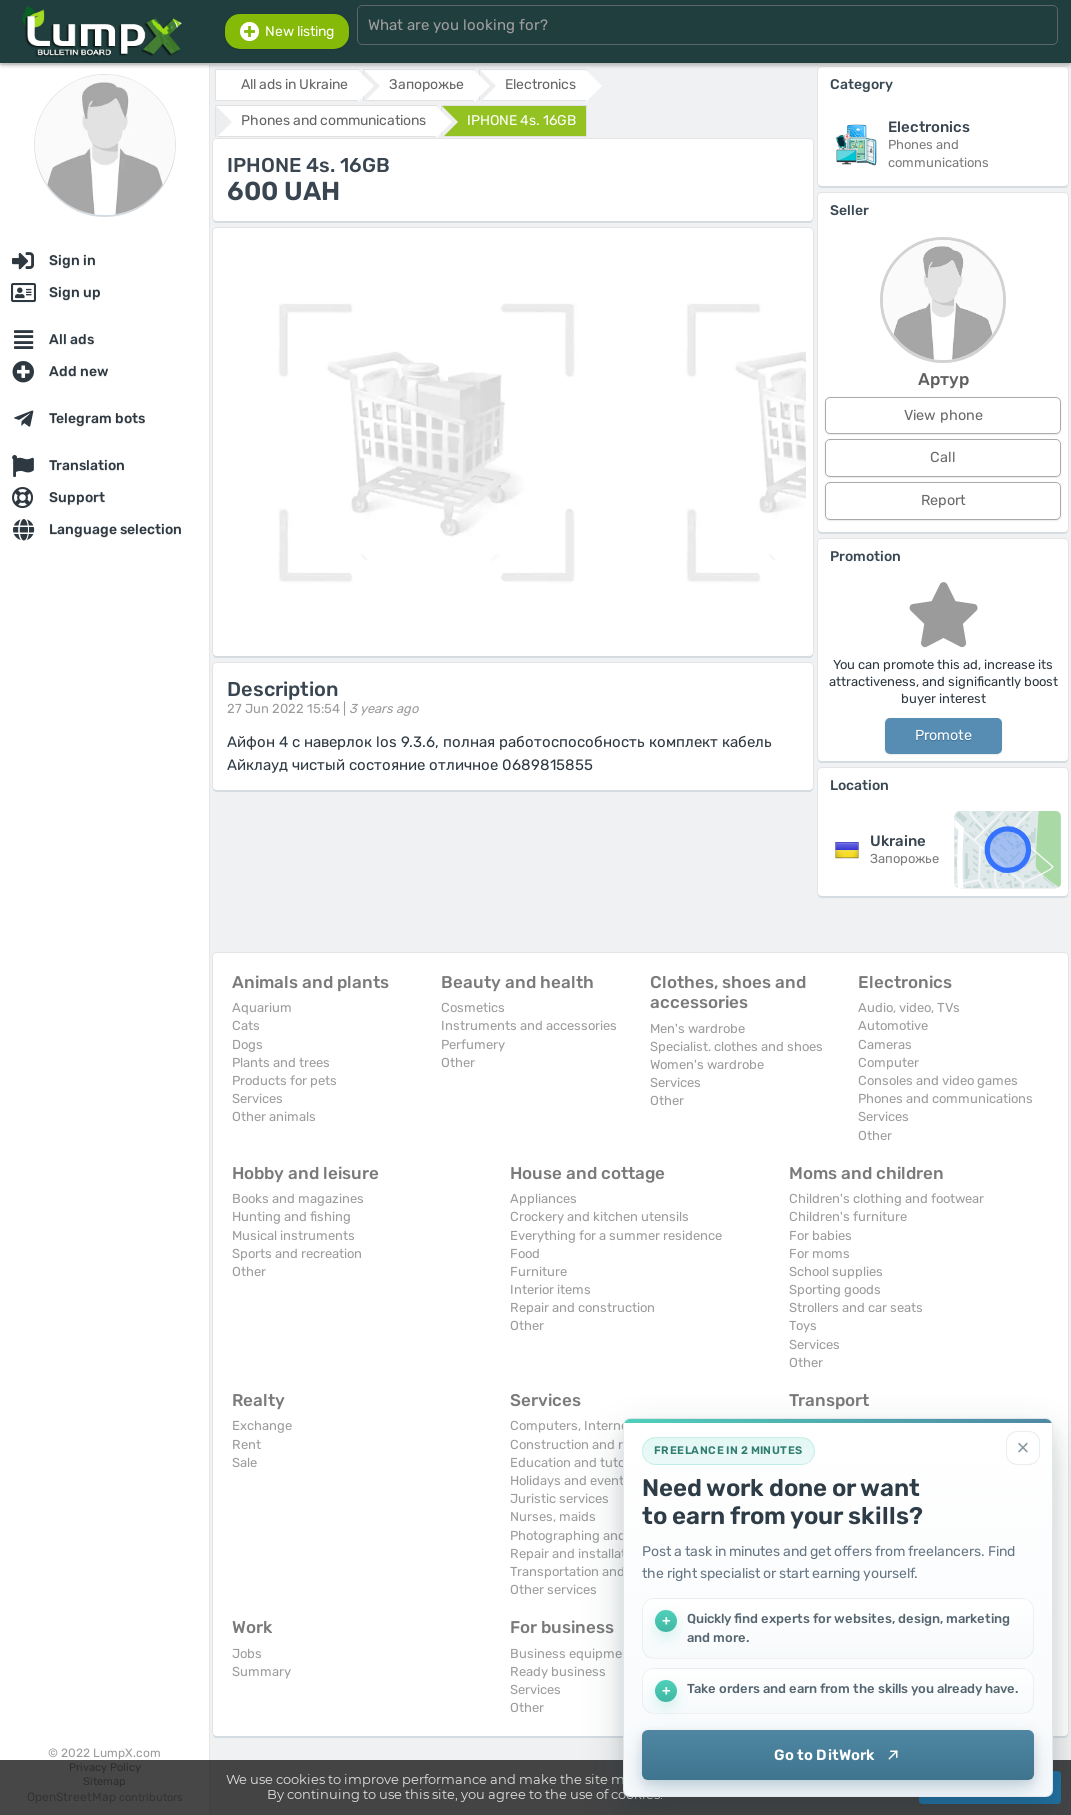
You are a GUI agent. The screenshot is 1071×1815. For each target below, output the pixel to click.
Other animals (274, 1116)
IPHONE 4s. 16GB (521, 120)
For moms (819, 1253)
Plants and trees (281, 1062)
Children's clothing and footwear (886, 1198)
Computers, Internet (571, 1425)
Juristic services (559, 1498)
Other (458, 1062)
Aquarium (262, 1007)
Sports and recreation (297, 1253)
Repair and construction (582, 1307)
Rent (246, 1444)
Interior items (550, 1289)
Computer (888, 1062)
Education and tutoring (579, 1462)
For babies (820, 1235)
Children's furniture (848, 1216)
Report (943, 500)
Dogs (247, 1044)
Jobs (247, 1653)
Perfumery (473, 1044)
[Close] (1023, 1448)
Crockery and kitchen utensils (599, 1216)
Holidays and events (570, 1480)
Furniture (538, 1271)
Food (525, 1253)
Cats (246, 1025)
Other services (553, 1589)
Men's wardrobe (697, 1028)
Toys (803, 1325)
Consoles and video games (938, 1080)
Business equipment (572, 1653)
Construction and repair (581, 1444)
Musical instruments (293, 1235)
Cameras (885, 1044)
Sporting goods (835, 1289)
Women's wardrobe (707, 1064)
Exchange (262, 1425)
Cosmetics (473, 1007)
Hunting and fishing (291, 1216)
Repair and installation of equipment (619, 1553)
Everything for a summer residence (616, 1235)
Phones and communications (945, 1098)
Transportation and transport (597, 1571)
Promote (943, 735)
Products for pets (284, 1080)
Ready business (558, 1671)
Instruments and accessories (529, 1025)
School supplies (836, 1271)
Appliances (543, 1198)
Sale (244, 1462)
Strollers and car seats (856, 1307)
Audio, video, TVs (909, 1007)
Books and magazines (298, 1198)
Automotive (893, 1025)
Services (257, 1098)
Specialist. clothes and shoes (736, 1046)
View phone (943, 415)
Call (943, 457)
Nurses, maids (553, 1516)
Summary (261, 1671)
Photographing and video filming (607, 1535)
